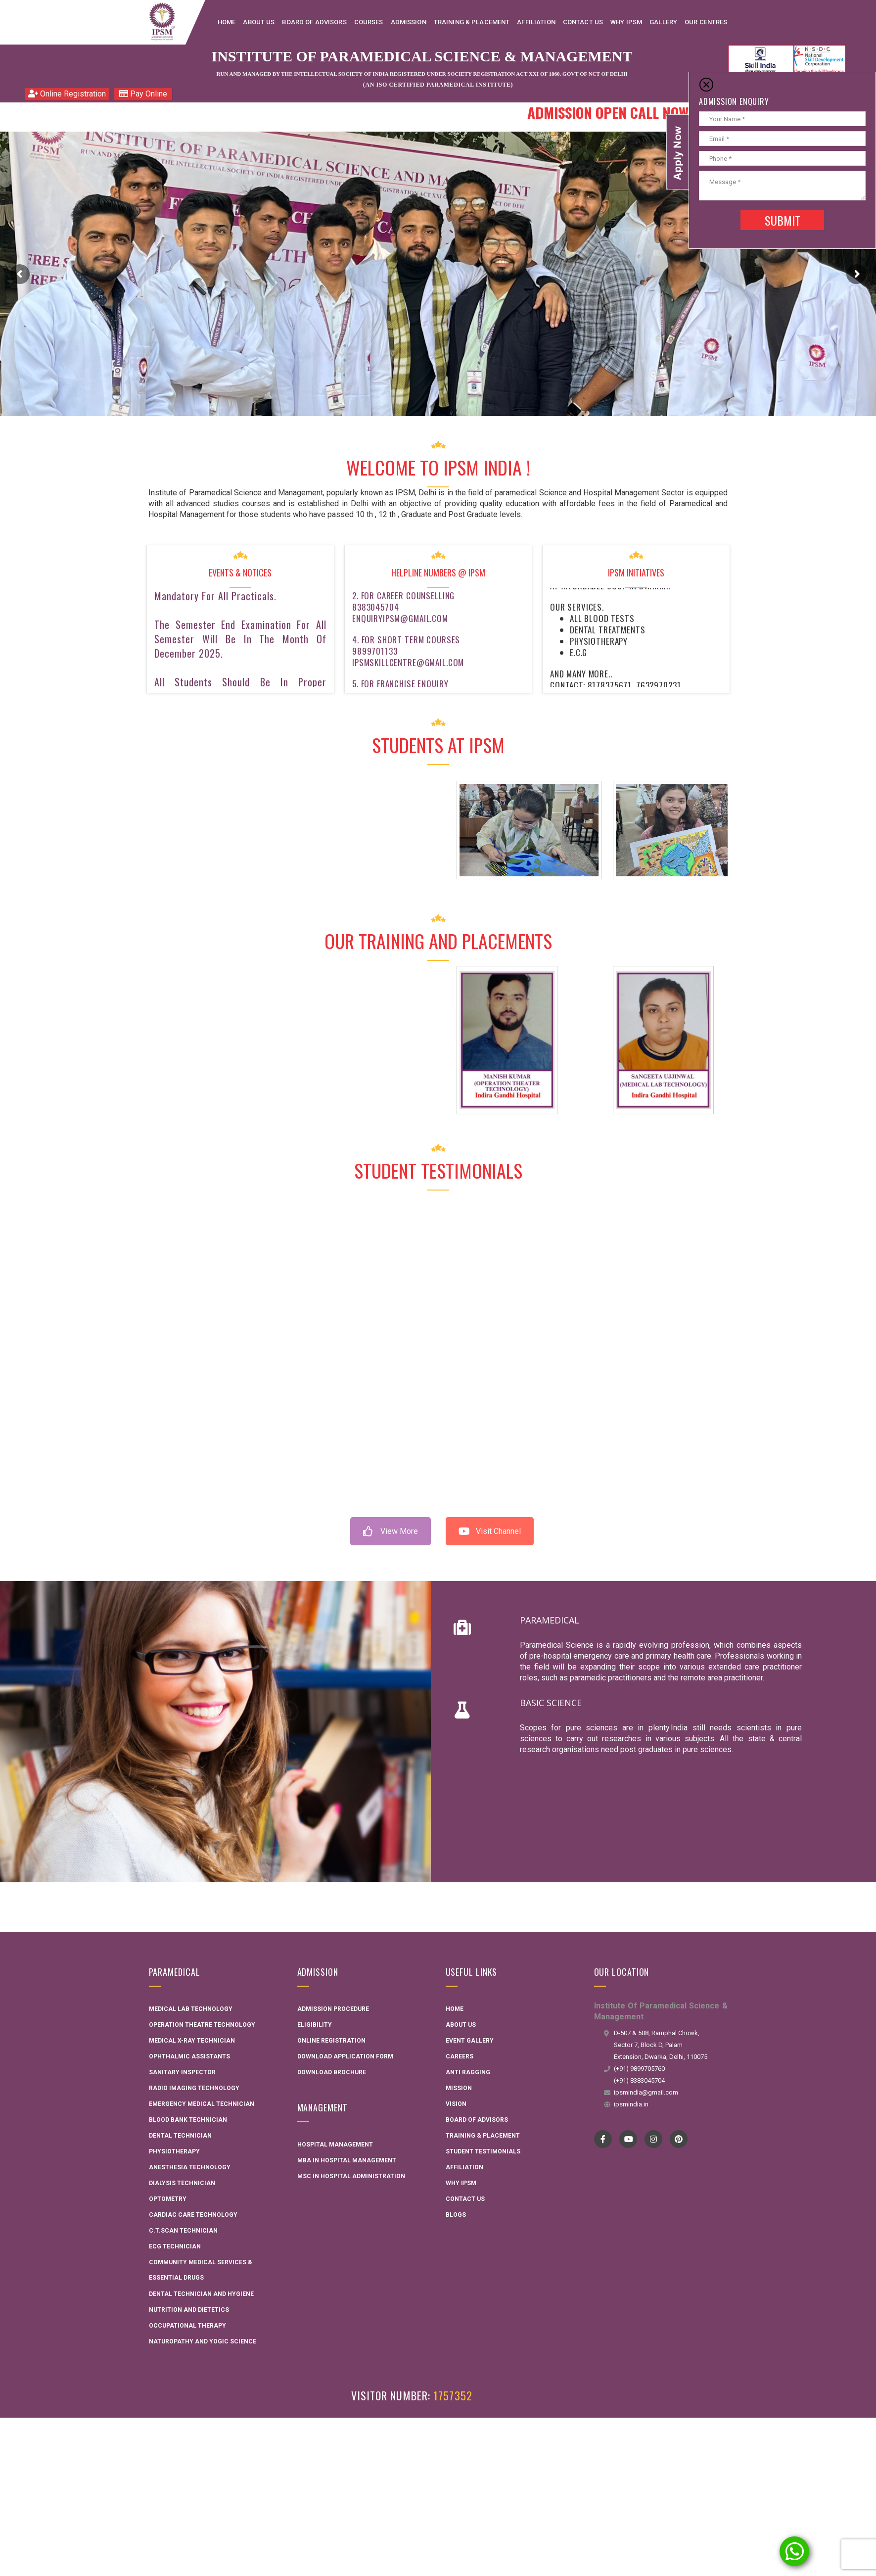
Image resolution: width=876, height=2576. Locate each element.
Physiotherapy (174, 2151)
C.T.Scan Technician (183, 2230)
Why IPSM (461, 2183)
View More (390, 1531)
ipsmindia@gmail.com (646, 2092)
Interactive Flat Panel (326, 2305)
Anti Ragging (468, 2072)
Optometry (167, 2198)
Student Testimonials (483, 2151)
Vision (456, 2103)
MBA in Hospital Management (346, 2160)
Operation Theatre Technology (202, 2024)
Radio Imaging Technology (194, 2088)
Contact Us (465, 2198)
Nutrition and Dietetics (189, 2309)
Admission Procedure (333, 2008)
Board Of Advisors (477, 2119)
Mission (459, 2088)
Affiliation (464, 2167)
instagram (653, 2139)
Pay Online (143, 93)
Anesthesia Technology (190, 2167)
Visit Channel (490, 1531)
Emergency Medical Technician (201, 2103)
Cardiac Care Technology (193, 2214)
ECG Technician (175, 2246)
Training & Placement (483, 2135)
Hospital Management (335, 2144)
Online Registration (67, 93)
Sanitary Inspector (182, 2072)
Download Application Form (345, 2056)
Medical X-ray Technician (192, 2040)
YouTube (628, 2139)
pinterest (678, 2139)
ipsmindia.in (631, 2104)
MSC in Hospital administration (351, 2176)
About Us (461, 2024)
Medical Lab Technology (190, 2008)
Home (454, 2008)
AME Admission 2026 (320, 2339)
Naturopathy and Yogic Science (202, 2341)
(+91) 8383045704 (639, 2080)
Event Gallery (470, 2040)
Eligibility (314, 2024)
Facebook (602, 2139)
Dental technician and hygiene (201, 2293)
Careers (459, 2056)
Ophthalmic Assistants (189, 2056)
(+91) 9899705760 (639, 2068)
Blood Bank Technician (188, 2119)
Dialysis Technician (182, 2183)
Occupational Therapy (187, 2325)
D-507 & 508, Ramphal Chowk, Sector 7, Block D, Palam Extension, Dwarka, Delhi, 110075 (660, 2044)
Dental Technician (180, 2135)
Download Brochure (331, 2072)
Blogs (456, 2214)
